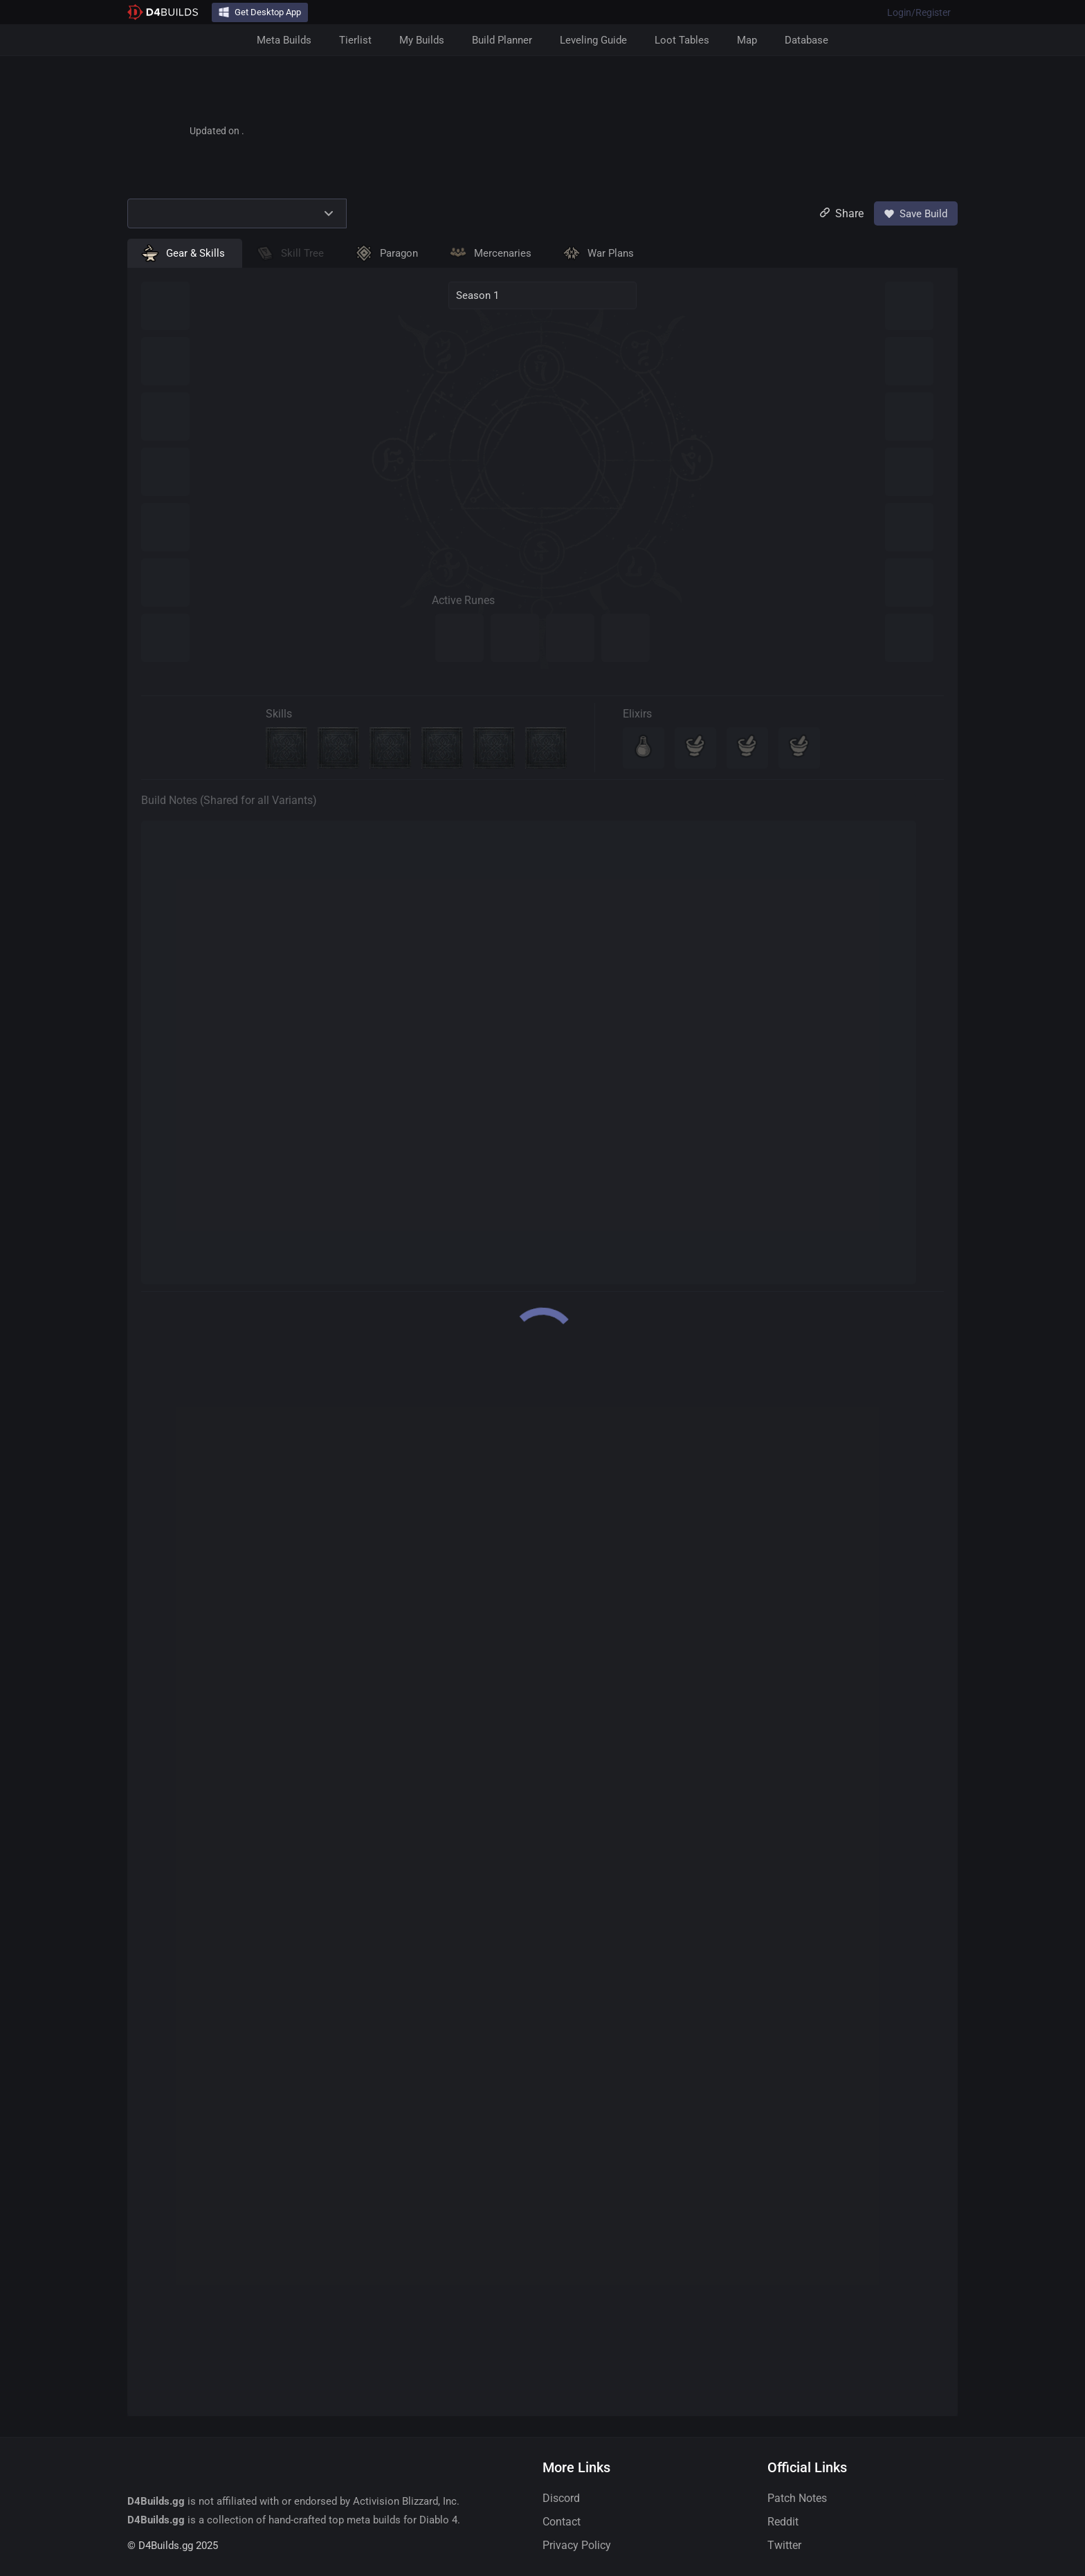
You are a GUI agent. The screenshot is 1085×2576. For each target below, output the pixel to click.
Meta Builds (284, 40)
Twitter (784, 2545)
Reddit (783, 2521)
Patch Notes (797, 2498)
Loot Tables (682, 40)
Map (747, 40)
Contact (561, 2521)
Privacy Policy (576, 2545)
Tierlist (355, 40)
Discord (561, 2498)
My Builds (421, 40)
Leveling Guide (593, 40)
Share (842, 213)
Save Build (915, 214)
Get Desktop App (260, 12)
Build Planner (502, 40)
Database (806, 40)
